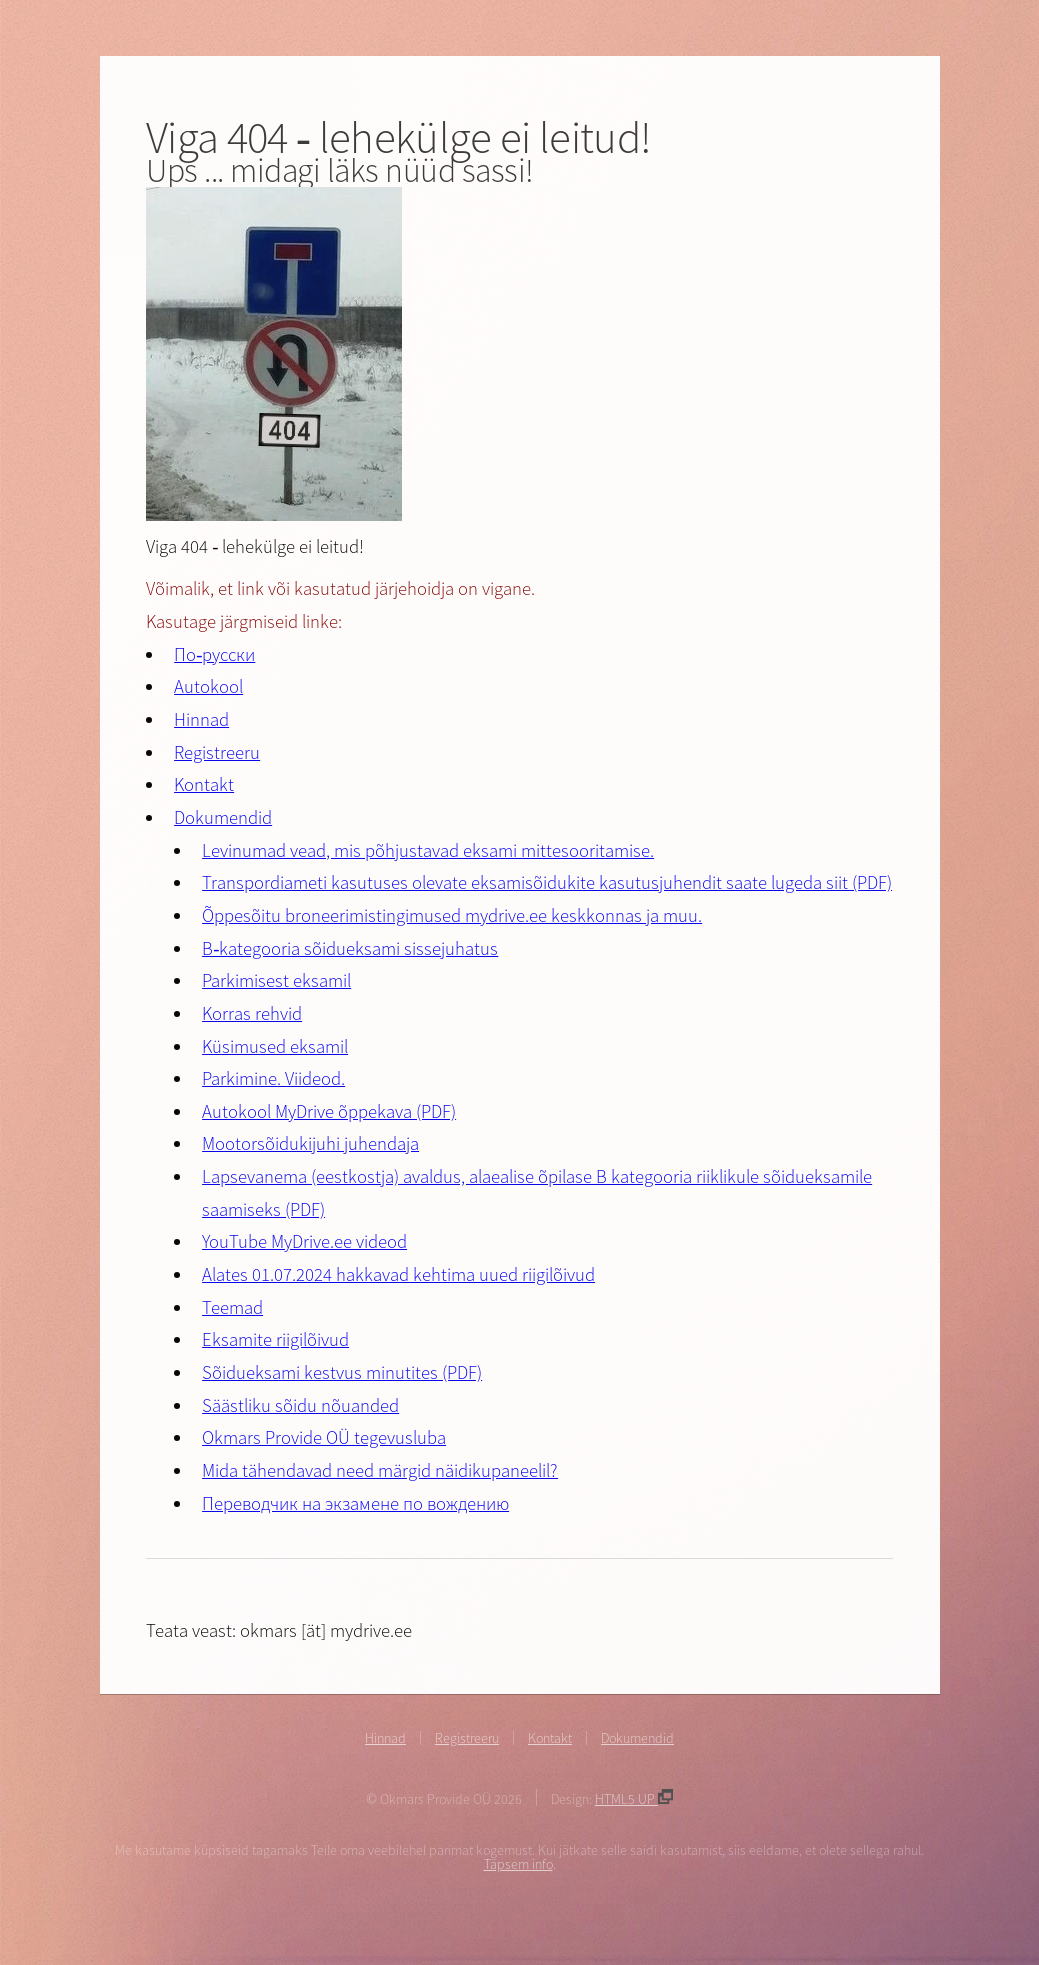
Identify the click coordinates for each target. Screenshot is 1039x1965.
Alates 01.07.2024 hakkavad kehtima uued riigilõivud (398, 1274)
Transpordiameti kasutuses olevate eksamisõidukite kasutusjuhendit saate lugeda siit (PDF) (547, 882)
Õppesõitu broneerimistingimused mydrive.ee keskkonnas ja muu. (452, 915)
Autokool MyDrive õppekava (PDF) (329, 1111)
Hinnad (201, 719)
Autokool (208, 686)
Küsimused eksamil (275, 1046)
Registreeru (217, 752)
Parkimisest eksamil (276, 980)
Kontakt (204, 784)
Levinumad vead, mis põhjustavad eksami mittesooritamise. (428, 850)
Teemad (232, 1307)
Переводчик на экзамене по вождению (355, 1503)
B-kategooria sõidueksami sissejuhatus (350, 948)
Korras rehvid (252, 1013)
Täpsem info (518, 1864)
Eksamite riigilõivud (275, 1339)
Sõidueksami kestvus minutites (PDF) (342, 1372)
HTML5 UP (634, 1799)
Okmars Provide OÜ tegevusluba (324, 1437)
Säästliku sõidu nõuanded (300, 1405)
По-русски (214, 654)
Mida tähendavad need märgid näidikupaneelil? (380, 1470)
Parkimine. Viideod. (273, 1078)
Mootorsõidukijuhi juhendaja (310, 1143)
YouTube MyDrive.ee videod (304, 1241)
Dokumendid (223, 817)
